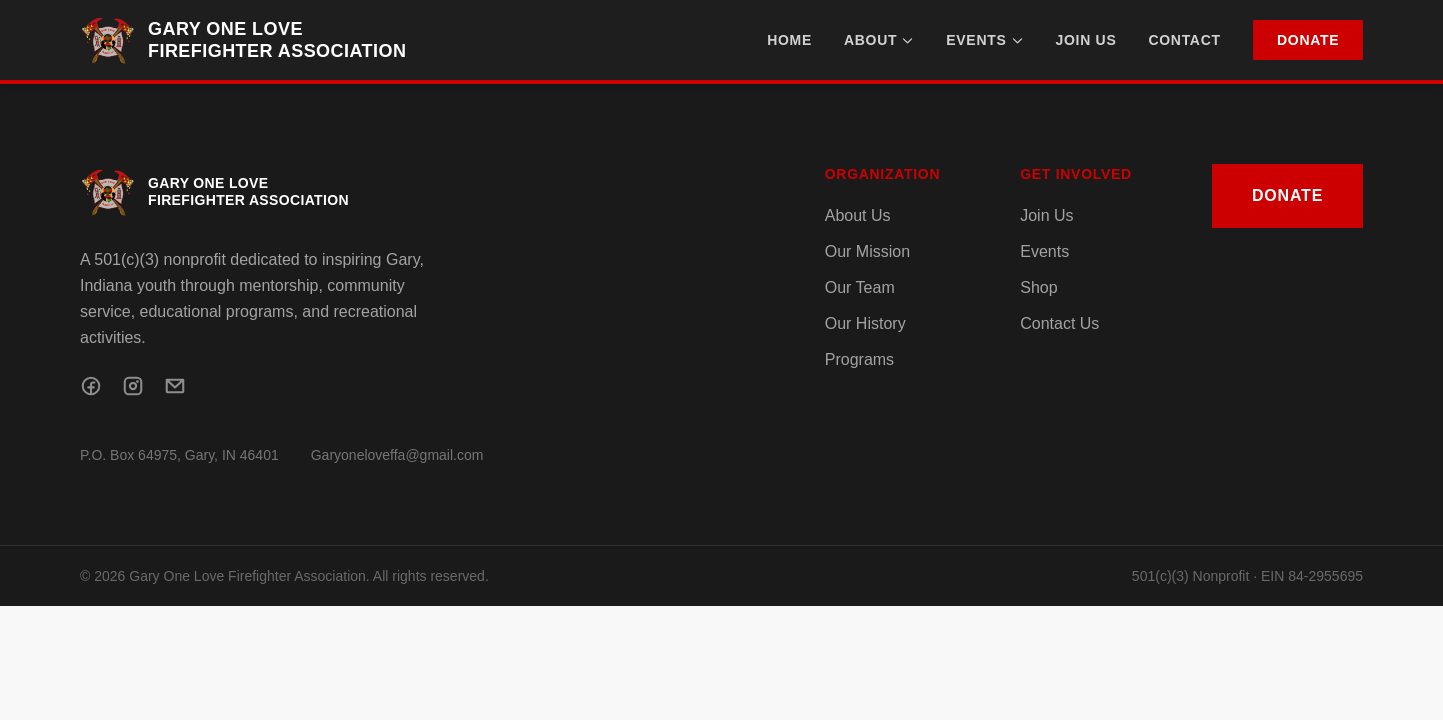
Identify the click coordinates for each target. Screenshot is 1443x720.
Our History (865, 323)
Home (789, 40)
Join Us (1086, 40)
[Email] (175, 386)
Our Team (860, 287)
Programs (859, 359)
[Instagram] (133, 386)
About (879, 40)
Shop (1038, 287)
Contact (1184, 40)
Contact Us (1059, 323)
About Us (858, 215)
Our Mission (867, 251)
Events (984, 40)
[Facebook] (91, 386)
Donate (1308, 40)
